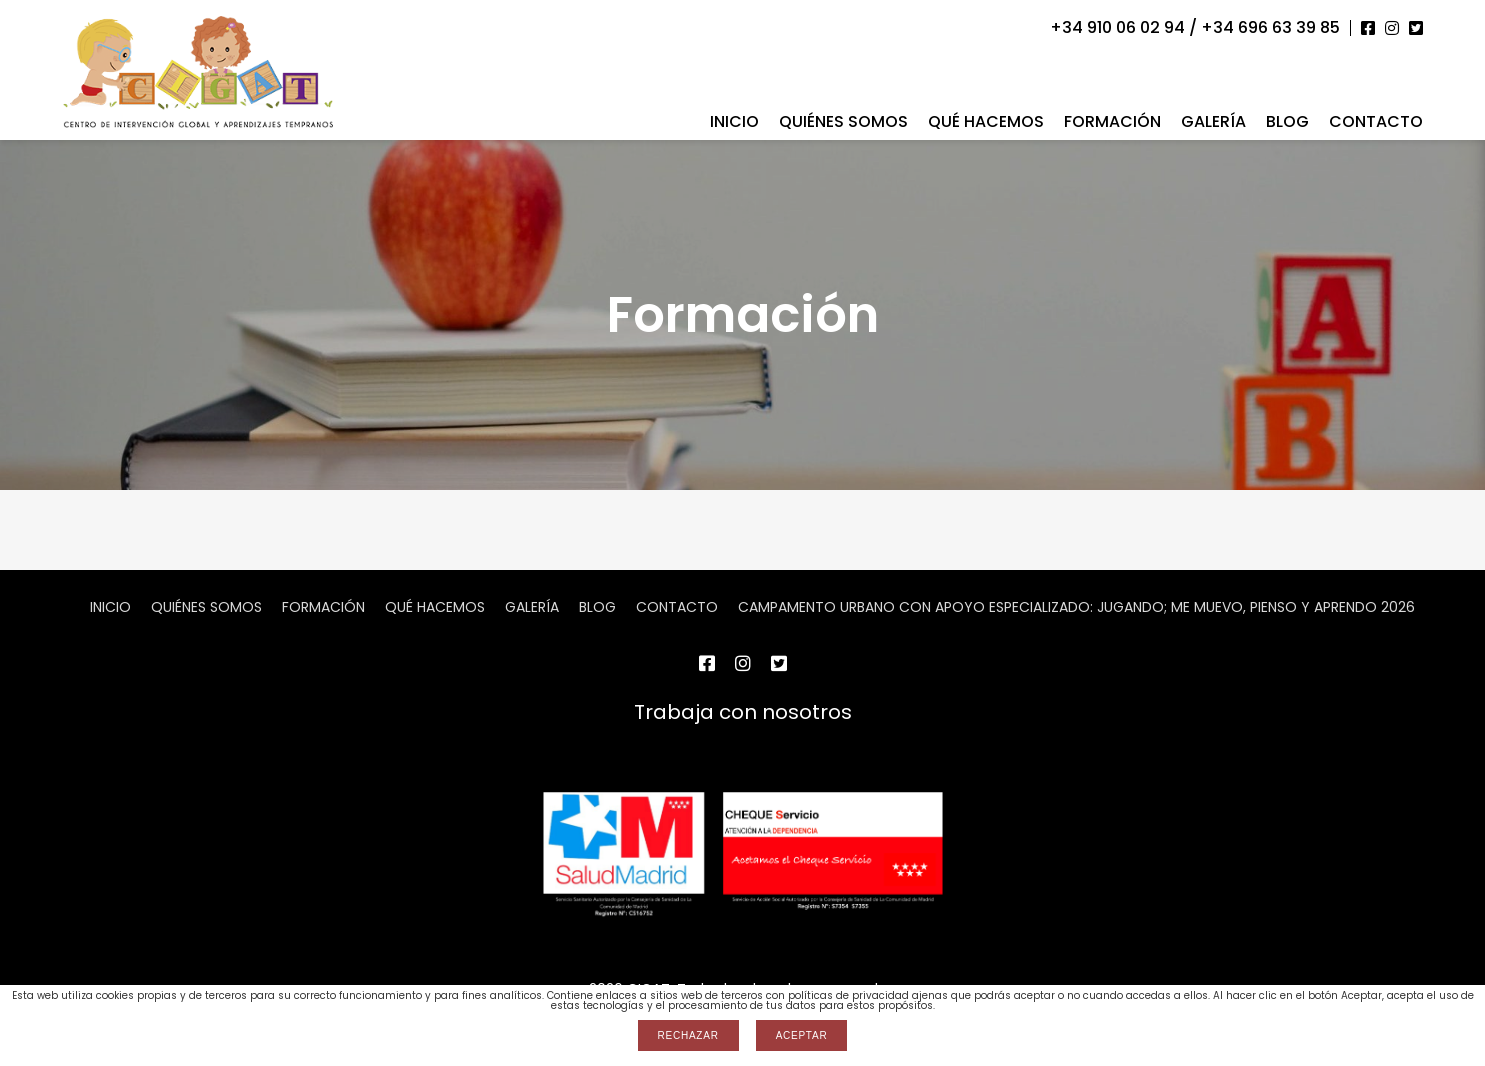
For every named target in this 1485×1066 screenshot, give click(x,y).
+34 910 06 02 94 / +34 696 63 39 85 (1195, 28)
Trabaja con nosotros (743, 712)
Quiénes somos (843, 121)
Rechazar (688, 1035)
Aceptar (802, 1035)
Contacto (1376, 121)
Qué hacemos (986, 121)
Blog (1287, 121)
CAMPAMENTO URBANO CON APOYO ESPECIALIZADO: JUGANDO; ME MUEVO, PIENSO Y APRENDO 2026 (1076, 607)
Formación (1112, 121)
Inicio (734, 121)
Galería (1213, 121)
